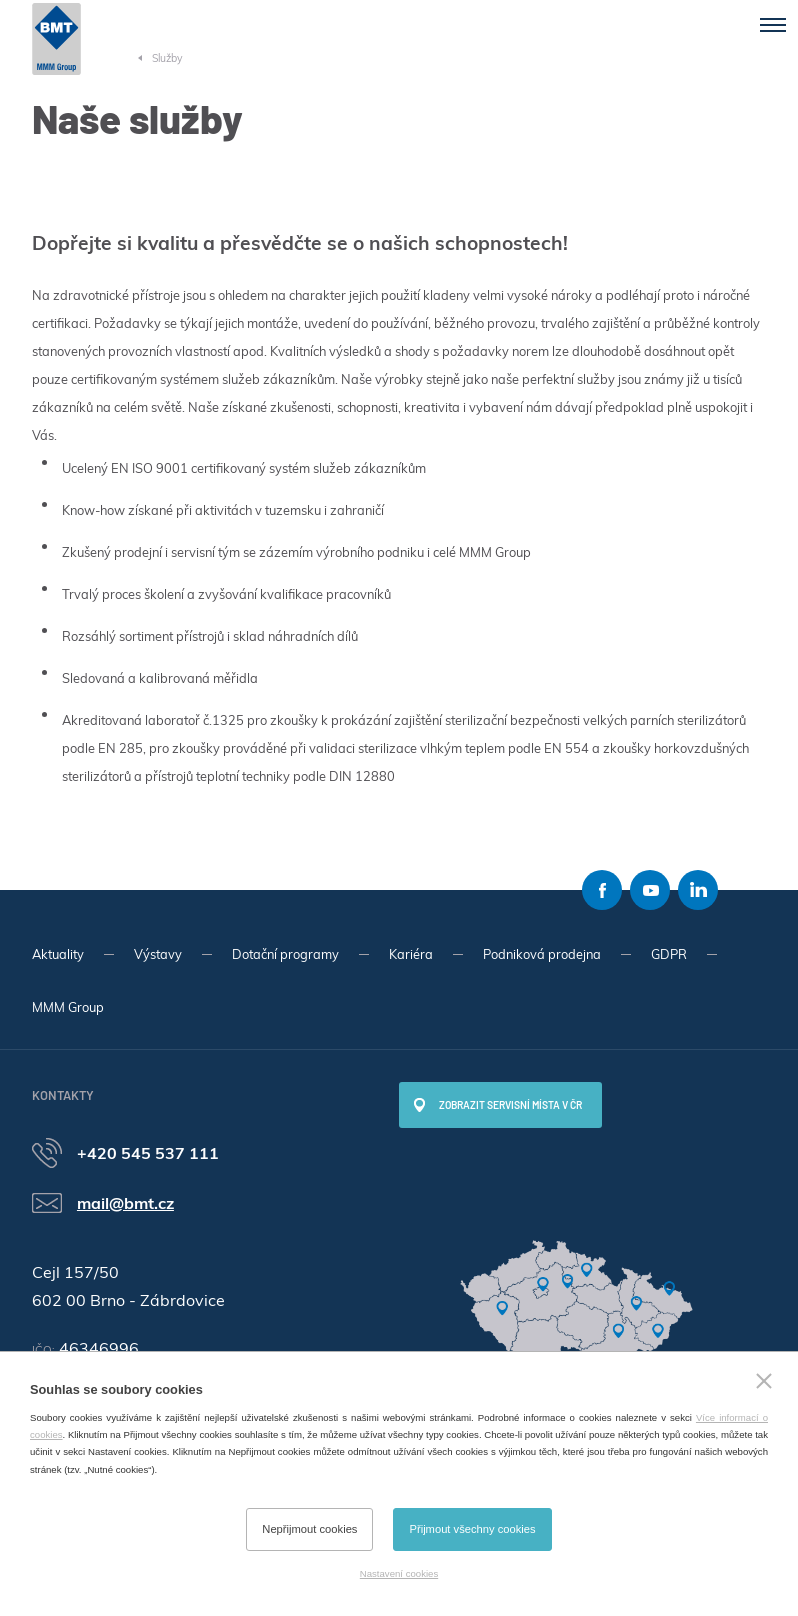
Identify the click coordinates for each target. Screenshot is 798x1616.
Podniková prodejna (542, 954)
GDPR (669, 954)
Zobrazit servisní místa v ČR (510, 1105)
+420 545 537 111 (148, 1153)
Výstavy (158, 954)
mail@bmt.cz (125, 1203)
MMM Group (68, 1007)
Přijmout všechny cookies (472, 1529)
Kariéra (411, 954)
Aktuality (58, 954)
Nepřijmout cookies (309, 1529)
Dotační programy (285, 954)
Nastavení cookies (399, 1573)
